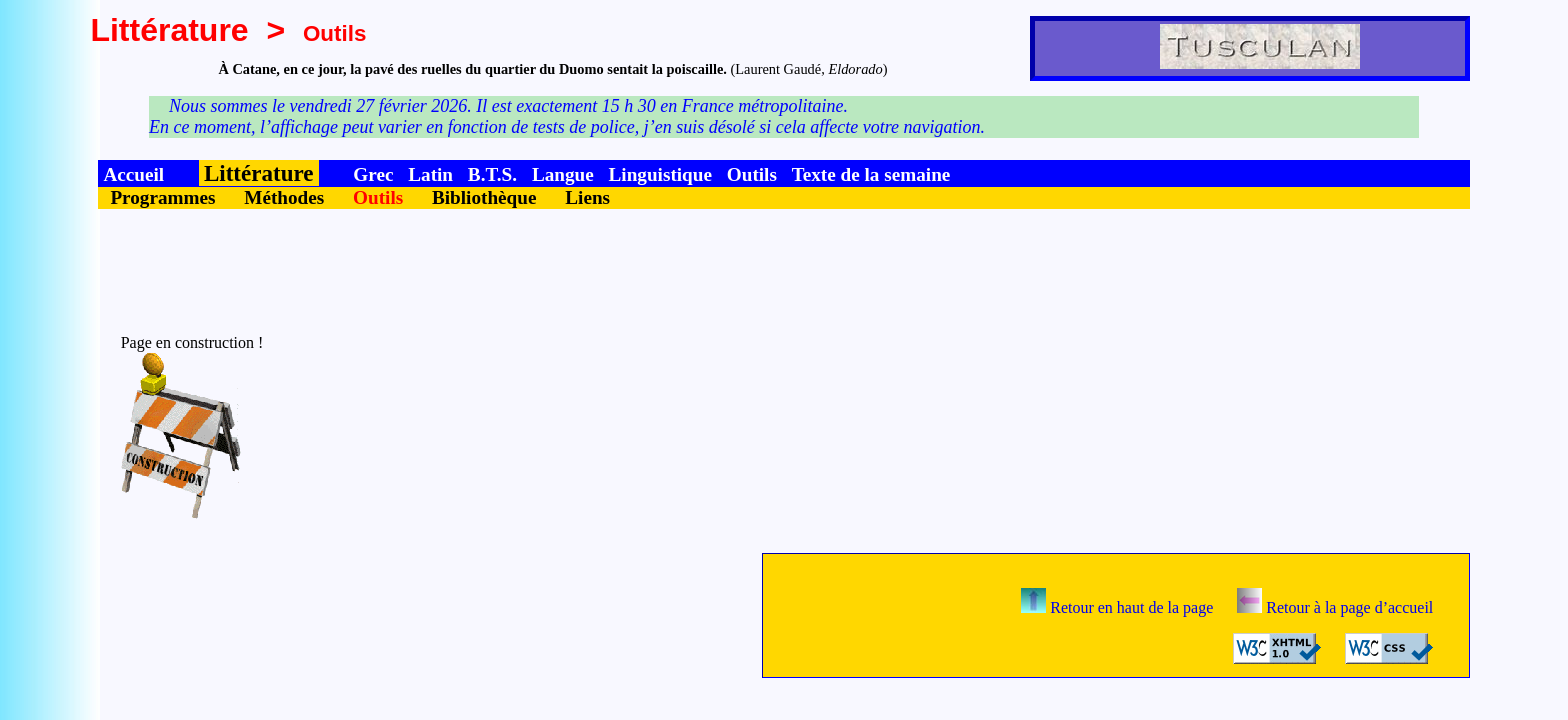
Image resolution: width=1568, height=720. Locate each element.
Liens (587, 197)
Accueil (133, 174)
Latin (430, 174)
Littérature (169, 30)
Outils (752, 174)
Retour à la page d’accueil (1335, 607)
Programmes (162, 197)
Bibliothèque (484, 197)
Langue (563, 174)
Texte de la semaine (871, 174)
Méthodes (284, 197)
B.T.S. (492, 174)
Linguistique (660, 174)
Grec (373, 174)
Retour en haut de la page (1117, 607)
